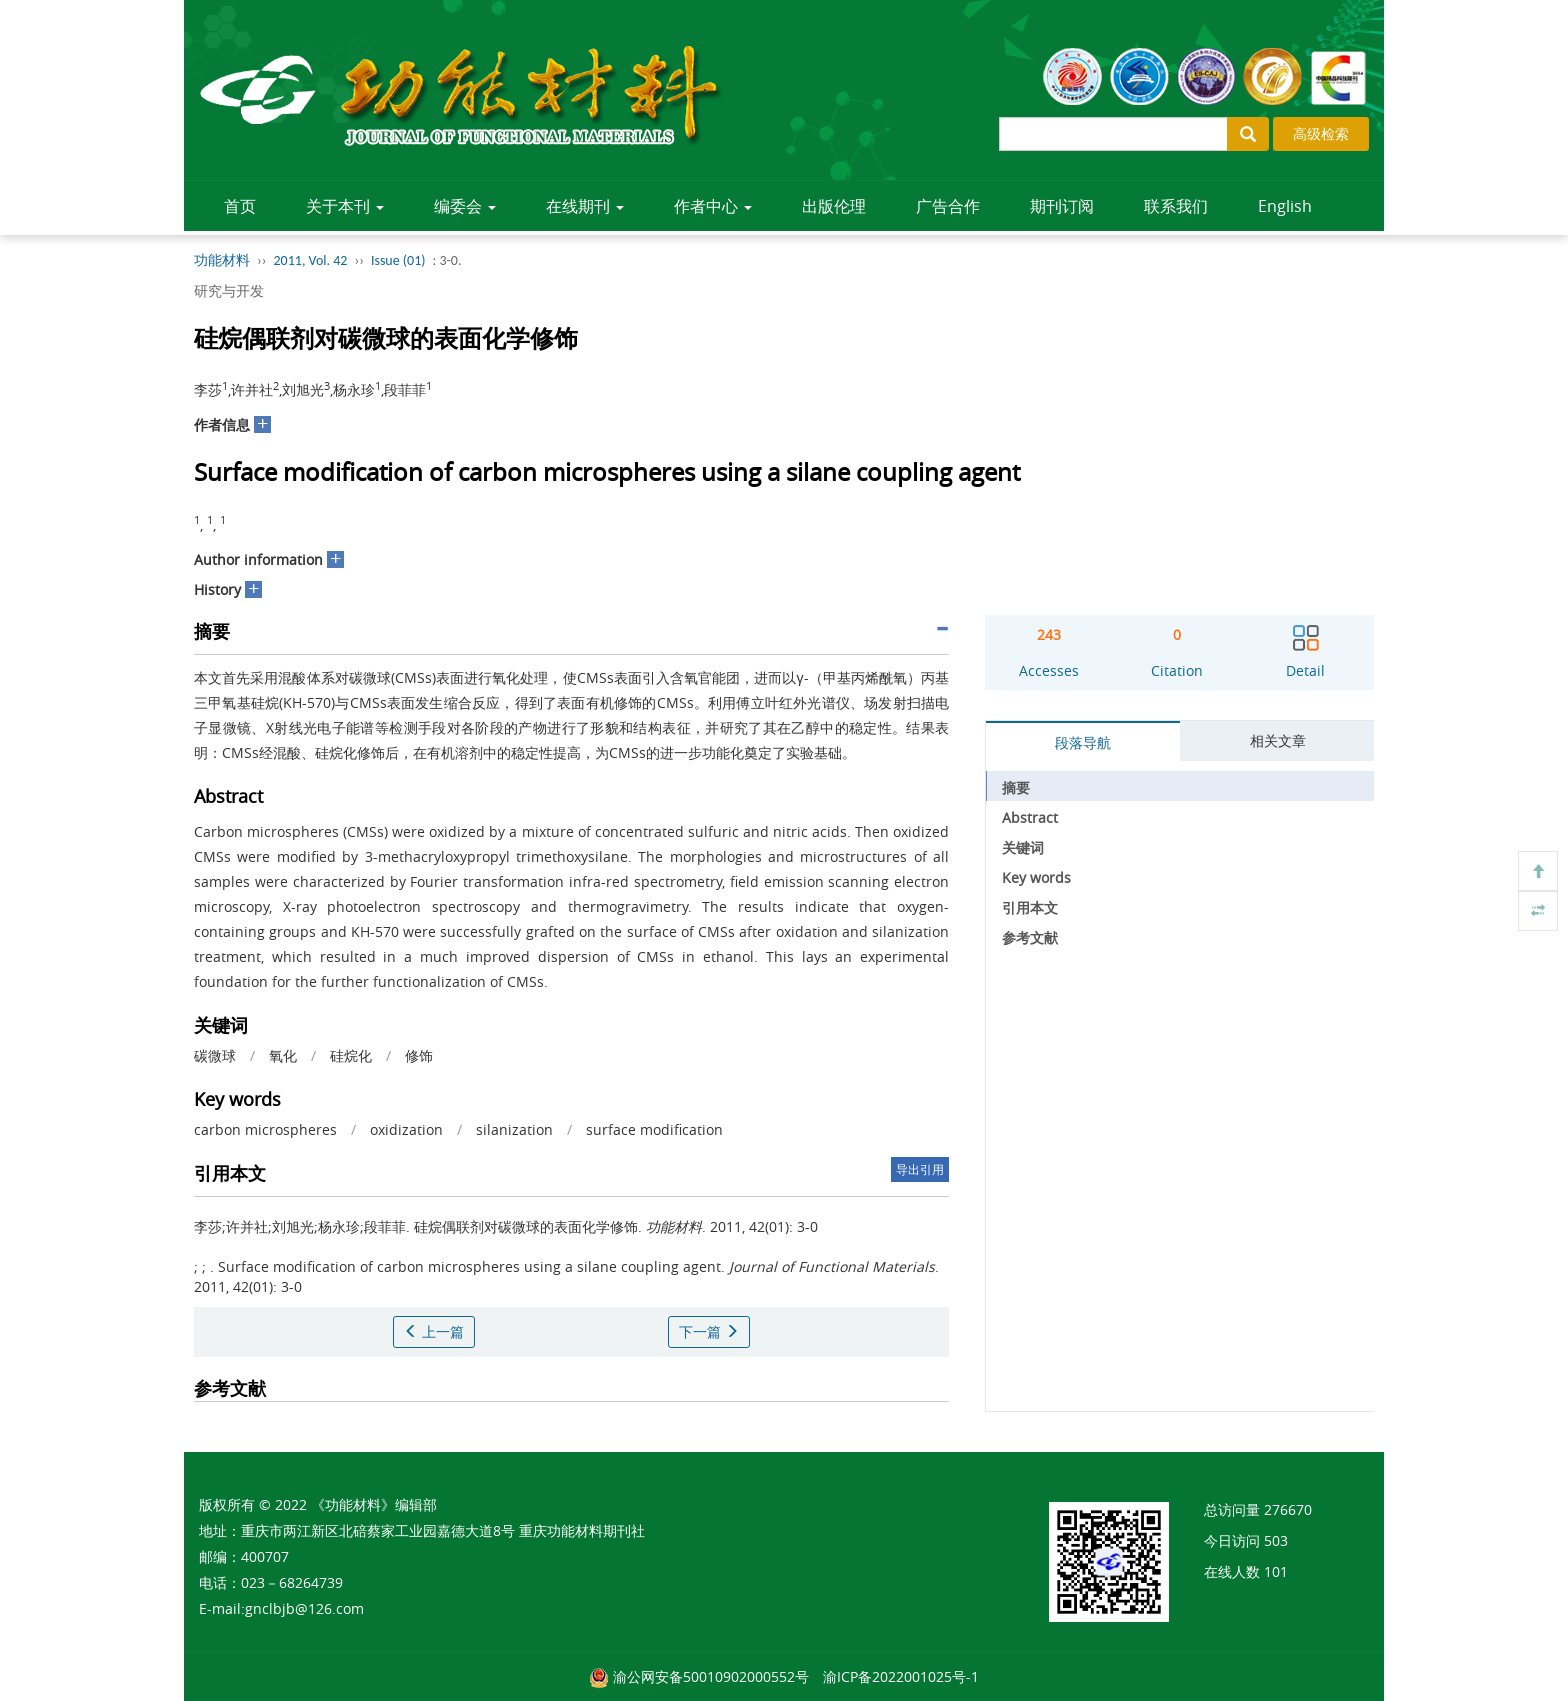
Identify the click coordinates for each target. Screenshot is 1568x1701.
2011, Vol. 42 (311, 260)
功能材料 (222, 260)
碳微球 (215, 1055)
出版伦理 (834, 206)
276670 (1288, 1509)
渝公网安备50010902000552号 (711, 1676)
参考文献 (1030, 937)
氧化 (283, 1055)
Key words (1036, 877)
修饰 (419, 1055)
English (1285, 206)
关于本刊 (345, 206)
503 (1276, 1540)
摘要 (1016, 787)
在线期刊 (585, 206)
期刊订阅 (1062, 206)
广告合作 (948, 206)
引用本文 (1030, 907)
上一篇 (434, 1331)
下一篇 (709, 1331)
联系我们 (1176, 206)
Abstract (1030, 817)
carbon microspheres (265, 1129)
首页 (240, 206)
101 (1276, 1571)
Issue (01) (398, 260)
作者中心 (713, 206)
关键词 (1023, 847)
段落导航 (1083, 742)
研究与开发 (229, 290)
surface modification (654, 1129)
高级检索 (1321, 133)
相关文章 (1278, 740)
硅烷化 (351, 1055)
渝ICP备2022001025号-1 (901, 1676)
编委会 (465, 206)
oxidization (406, 1129)
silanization (514, 1129)
